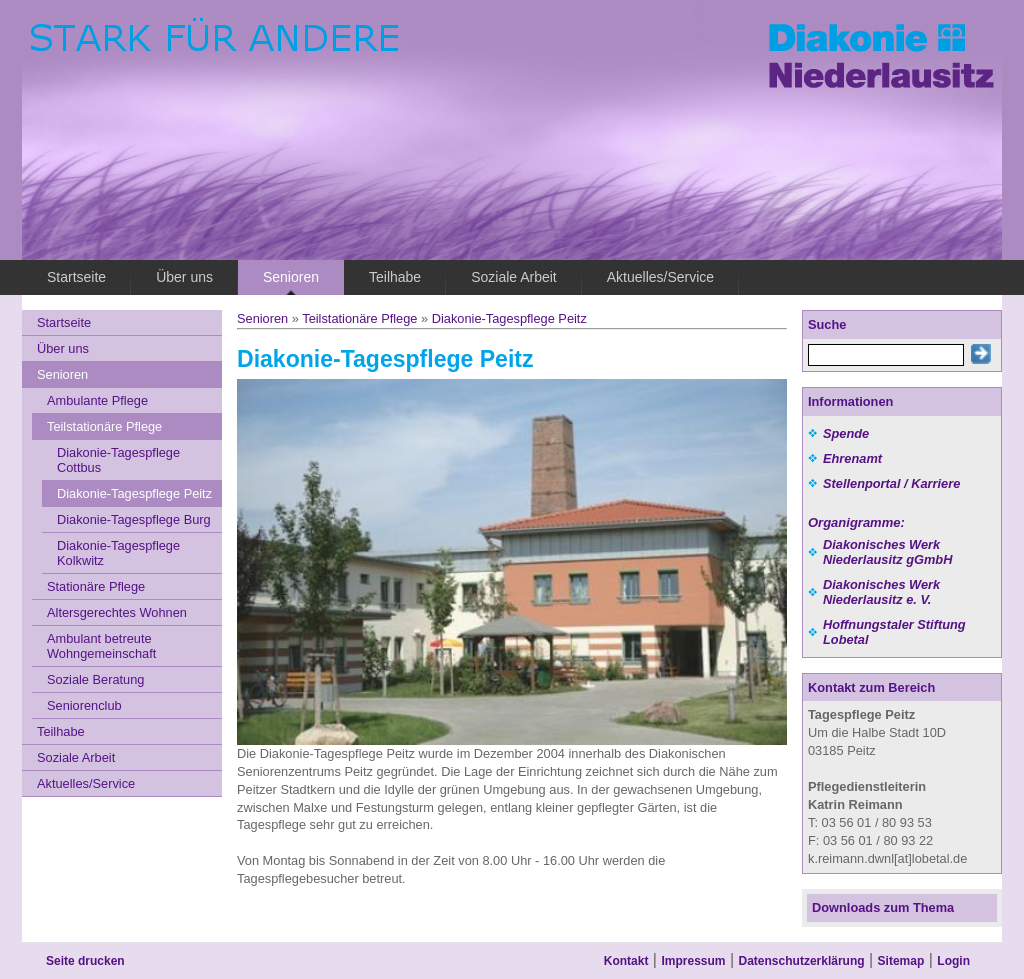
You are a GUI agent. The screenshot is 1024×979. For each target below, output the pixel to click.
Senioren (262, 318)
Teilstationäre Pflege (359, 318)
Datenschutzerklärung (802, 961)
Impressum (693, 961)
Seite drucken (85, 961)
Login (953, 961)
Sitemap (901, 961)
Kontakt (626, 961)
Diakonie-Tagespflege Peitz (509, 318)
